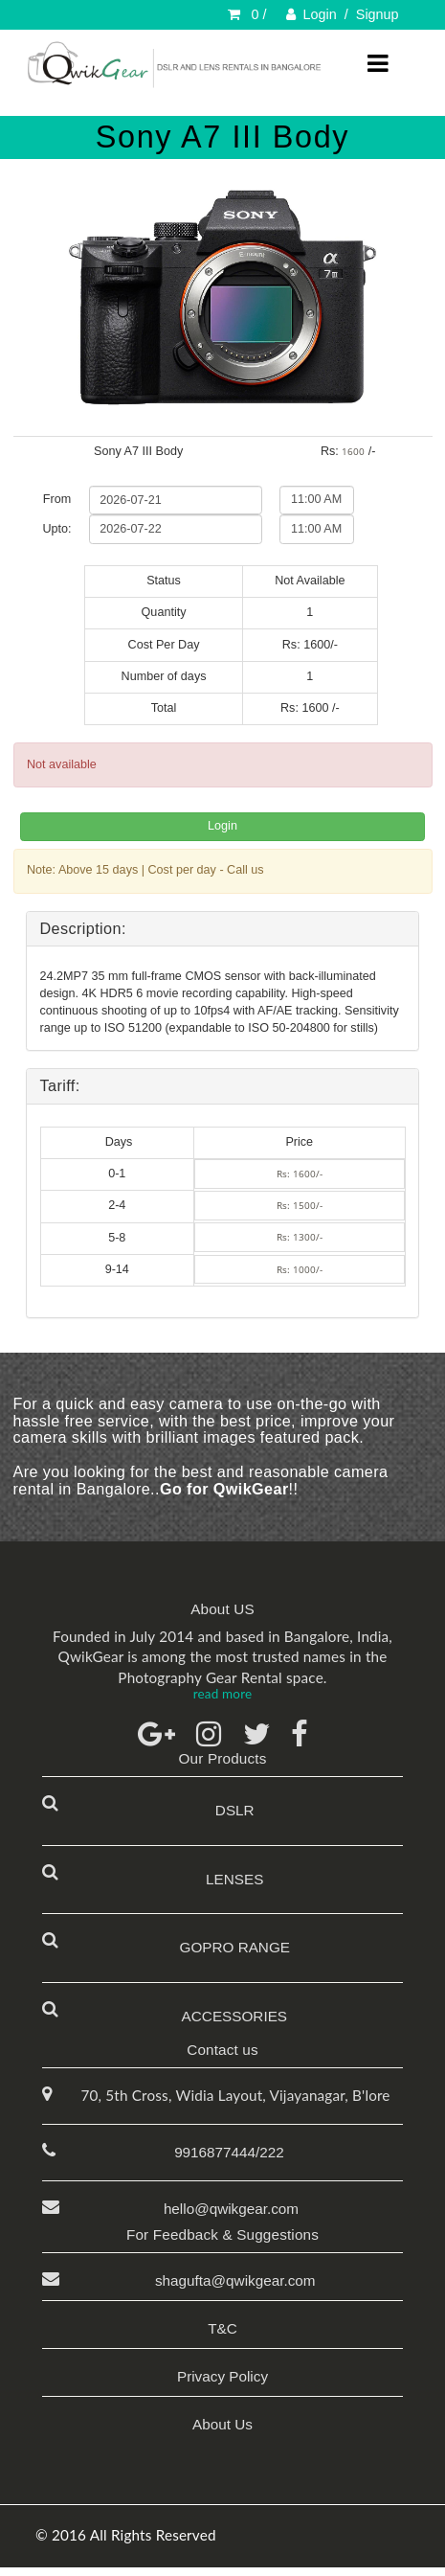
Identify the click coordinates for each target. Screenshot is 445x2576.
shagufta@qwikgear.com (230, 2280)
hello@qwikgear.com (231, 2208)
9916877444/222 (229, 2152)
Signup (377, 14)
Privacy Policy (222, 2376)
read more (222, 1693)
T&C (222, 2328)
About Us (222, 2424)
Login (320, 14)
